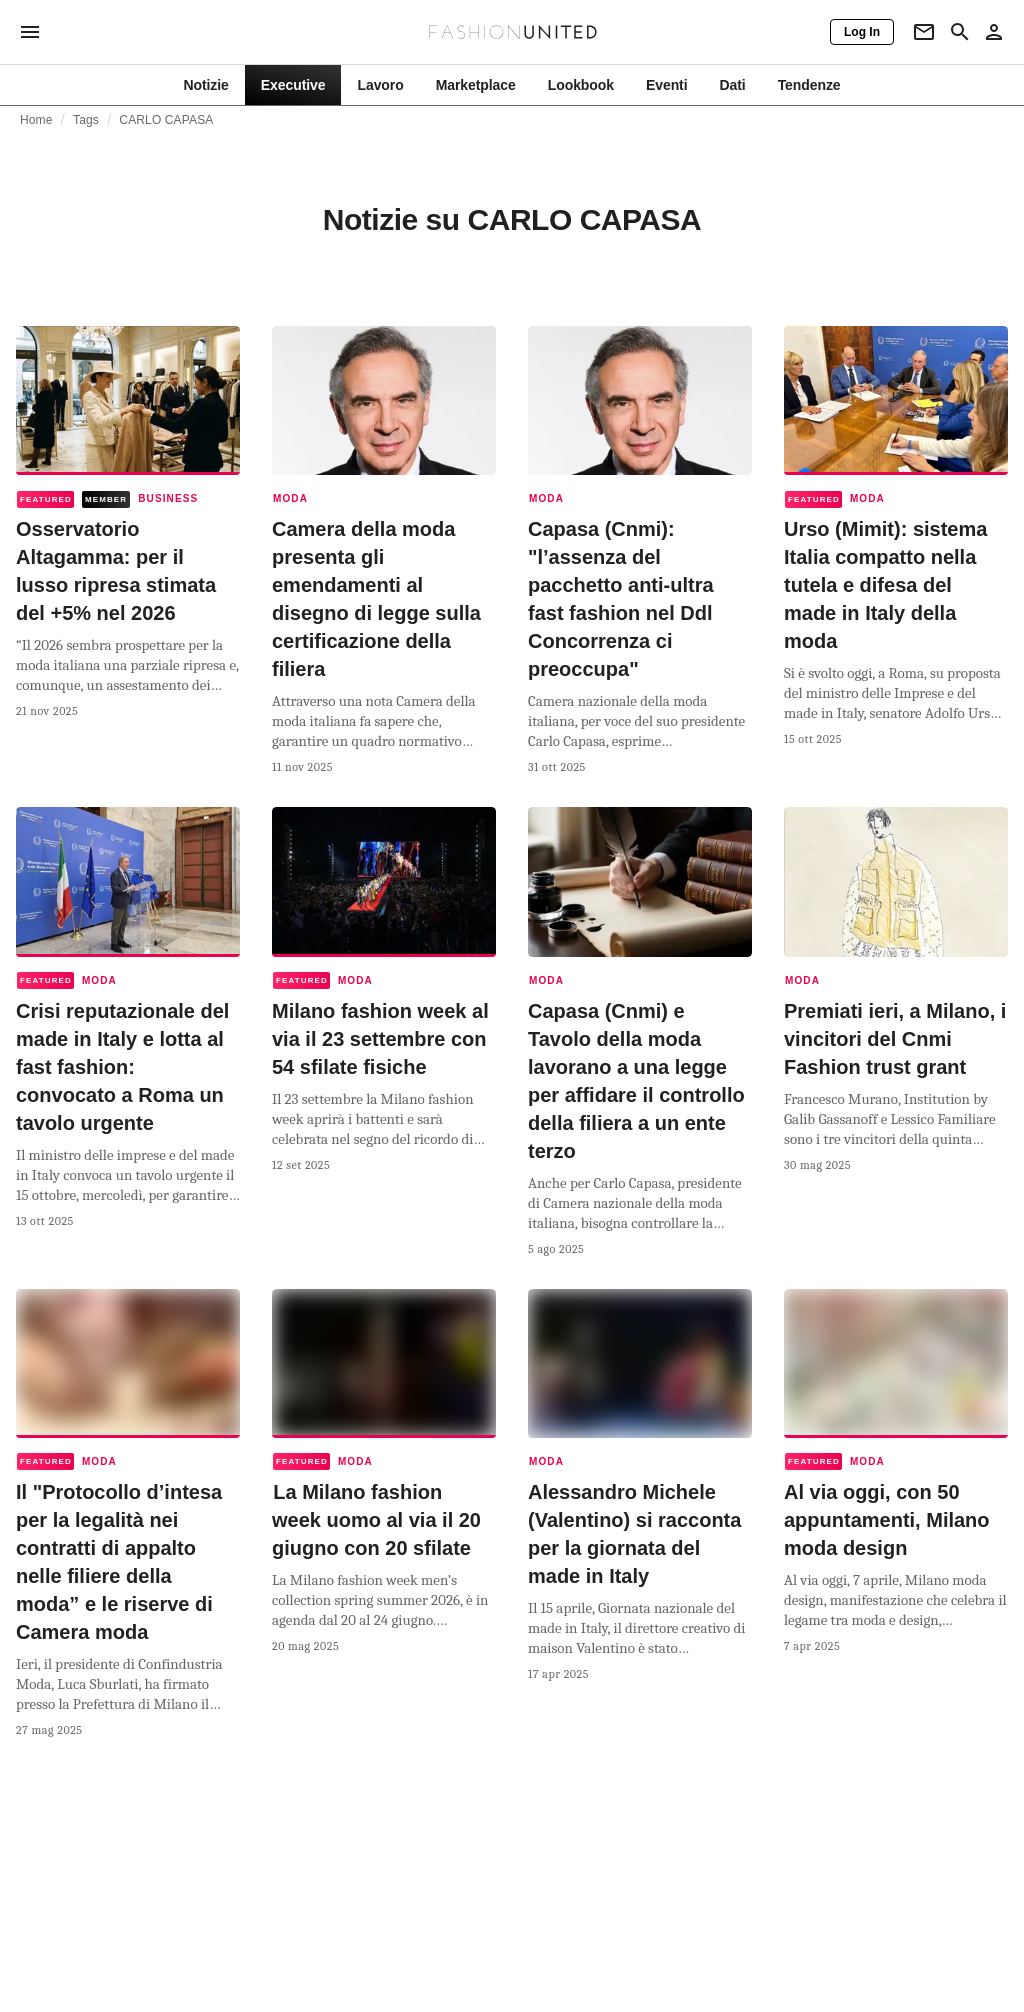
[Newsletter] (924, 32)
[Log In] (862, 32)
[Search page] (960, 32)
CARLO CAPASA (166, 120)
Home (36, 120)
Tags (86, 120)
